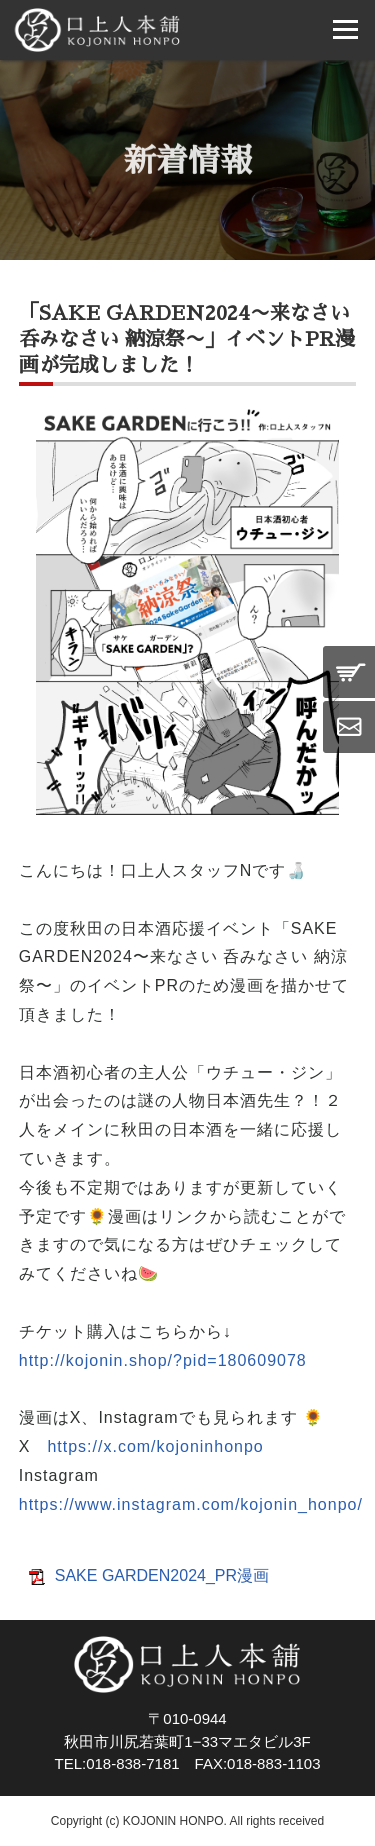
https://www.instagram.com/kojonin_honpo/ (191, 1504)
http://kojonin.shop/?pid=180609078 (163, 1360)
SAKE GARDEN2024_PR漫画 (162, 1575)
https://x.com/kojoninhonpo (155, 1446)
